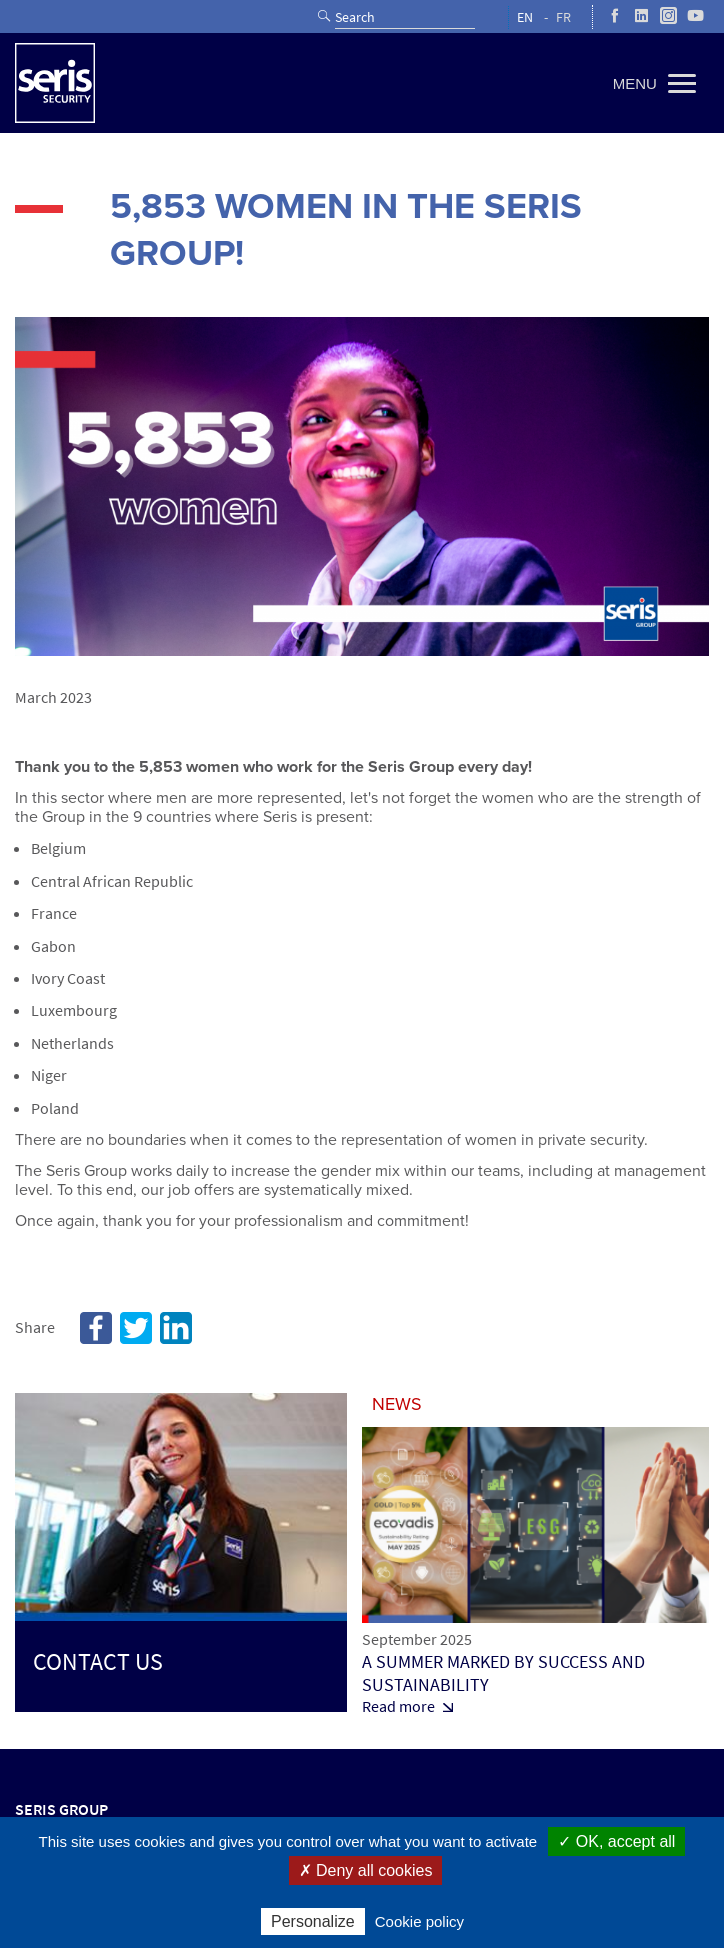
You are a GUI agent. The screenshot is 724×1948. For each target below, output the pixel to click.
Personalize (313, 1921)
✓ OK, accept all (616, 1841)
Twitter (136, 1328)
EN (525, 17)
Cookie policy (419, 1921)
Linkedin (176, 1328)
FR (563, 17)
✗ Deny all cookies (366, 1870)
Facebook (96, 1328)
